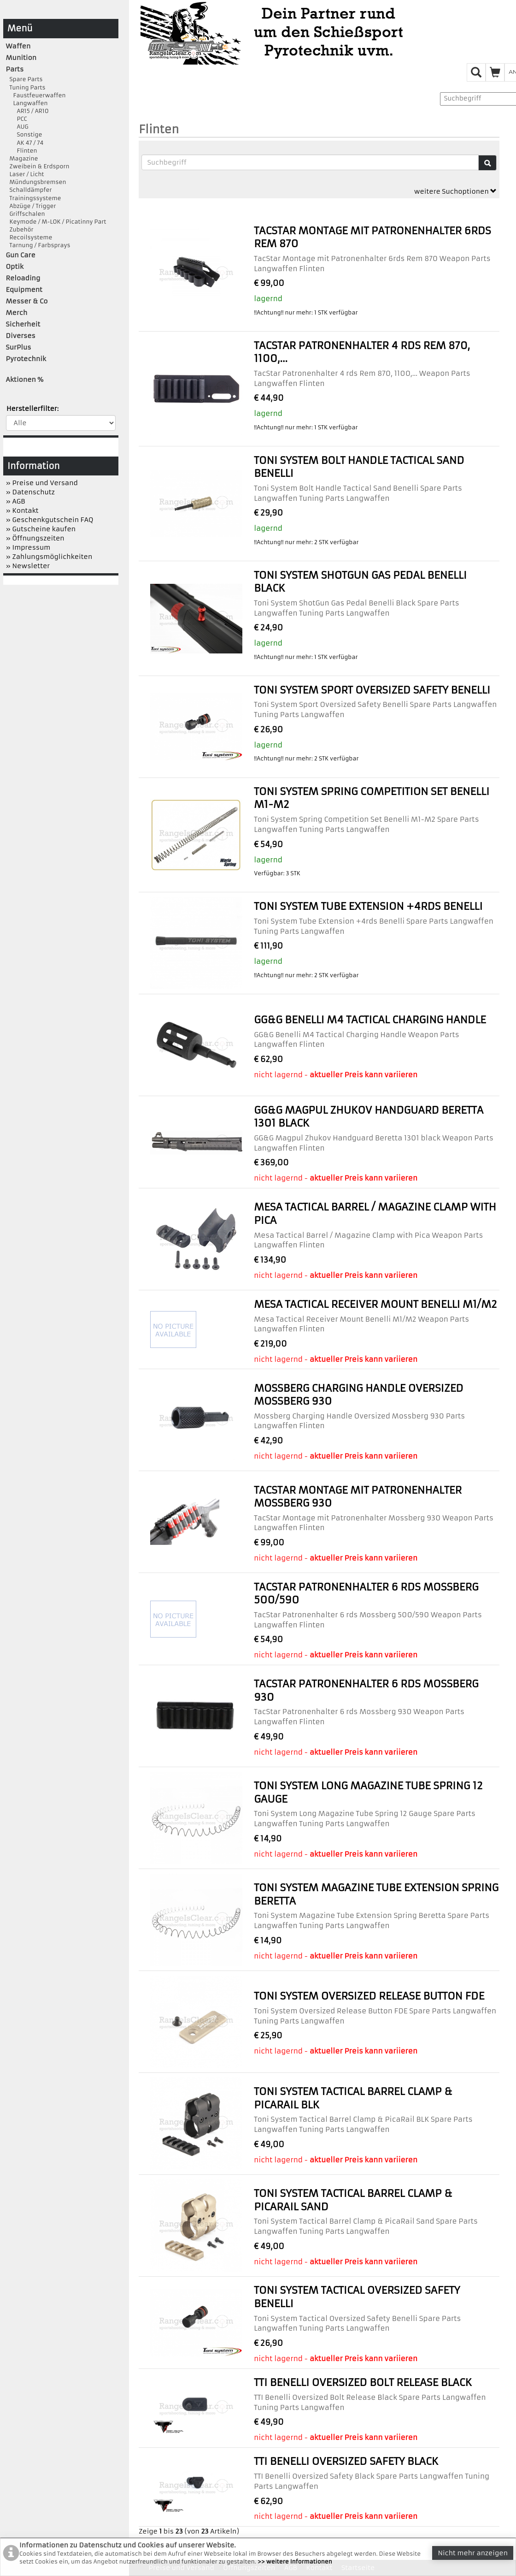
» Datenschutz (30, 492)
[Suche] (487, 163)
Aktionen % (25, 379)
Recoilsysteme (29, 237)
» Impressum (28, 547)
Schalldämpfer (29, 189)
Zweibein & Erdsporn (38, 166)
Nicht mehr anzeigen (473, 2553)
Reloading (23, 278)
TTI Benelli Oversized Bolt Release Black (363, 2382)
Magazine (22, 158)
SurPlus (18, 347)
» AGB (15, 501)
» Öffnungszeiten (35, 538)
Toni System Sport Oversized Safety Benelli (372, 690)
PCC (16, 118)
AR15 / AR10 (27, 110)
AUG (17, 126)
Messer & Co (27, 301)
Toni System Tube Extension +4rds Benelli (368, 906)
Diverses (20, 336)
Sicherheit (23, 324)
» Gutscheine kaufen (41, 529)
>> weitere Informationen (295, 2561)
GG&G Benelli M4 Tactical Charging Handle (370, 1020)
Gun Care (20, 255)
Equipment (24, 289)
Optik (14, 266)
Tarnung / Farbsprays (38, 245)
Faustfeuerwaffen (36, 95)
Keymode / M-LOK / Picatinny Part (56, 221)
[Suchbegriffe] (310, 162)
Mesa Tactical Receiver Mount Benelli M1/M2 (375, 1304)
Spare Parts (24, 79)
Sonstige (24, 134)
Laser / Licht (25, 174)
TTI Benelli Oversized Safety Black (346, 2461)
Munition (21, 57)
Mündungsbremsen (36, 181)
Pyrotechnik (26, 359)
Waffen (18, 46)
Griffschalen (25, 213)
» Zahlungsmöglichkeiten (49, 556)
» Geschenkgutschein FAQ (50, 520)
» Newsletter (28, 566)
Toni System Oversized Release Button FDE (369, 1996)
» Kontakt (22, 510)
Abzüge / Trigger (31, 205)
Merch (17, 313)
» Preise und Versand (42, 483)
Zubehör (20, 229)
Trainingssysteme (33, 198)
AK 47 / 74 (25, 142)
